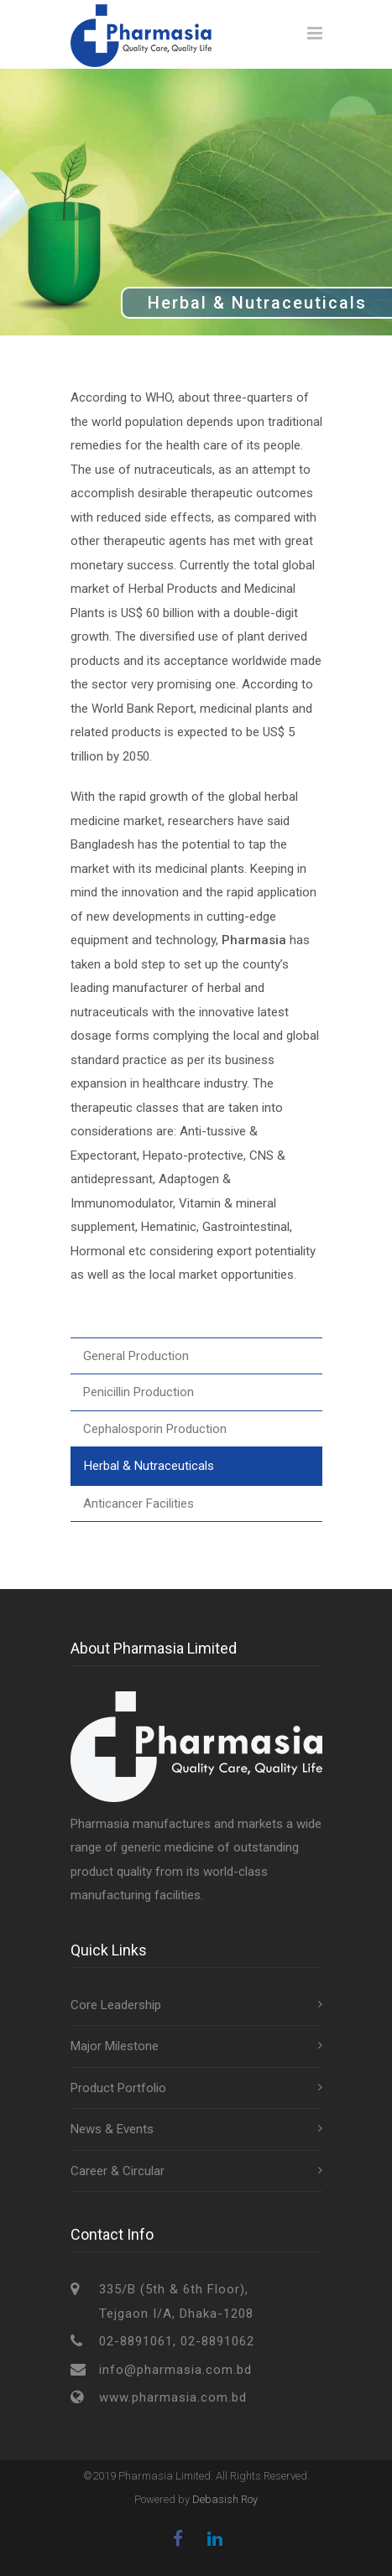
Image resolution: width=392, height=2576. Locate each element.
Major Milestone (115, 2046)
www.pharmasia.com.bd (173, 2397)
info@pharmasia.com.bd (175, 2369)
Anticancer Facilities (138, 1503)
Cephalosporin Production (155, 1428)
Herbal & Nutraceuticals (149, 1465)
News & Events (112, 2129)
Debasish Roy (225, 2499)
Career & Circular (118, 2171)
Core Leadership (116, 2004)
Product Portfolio (118, 2088)
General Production (136, 1355)
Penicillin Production (138, 1392)
